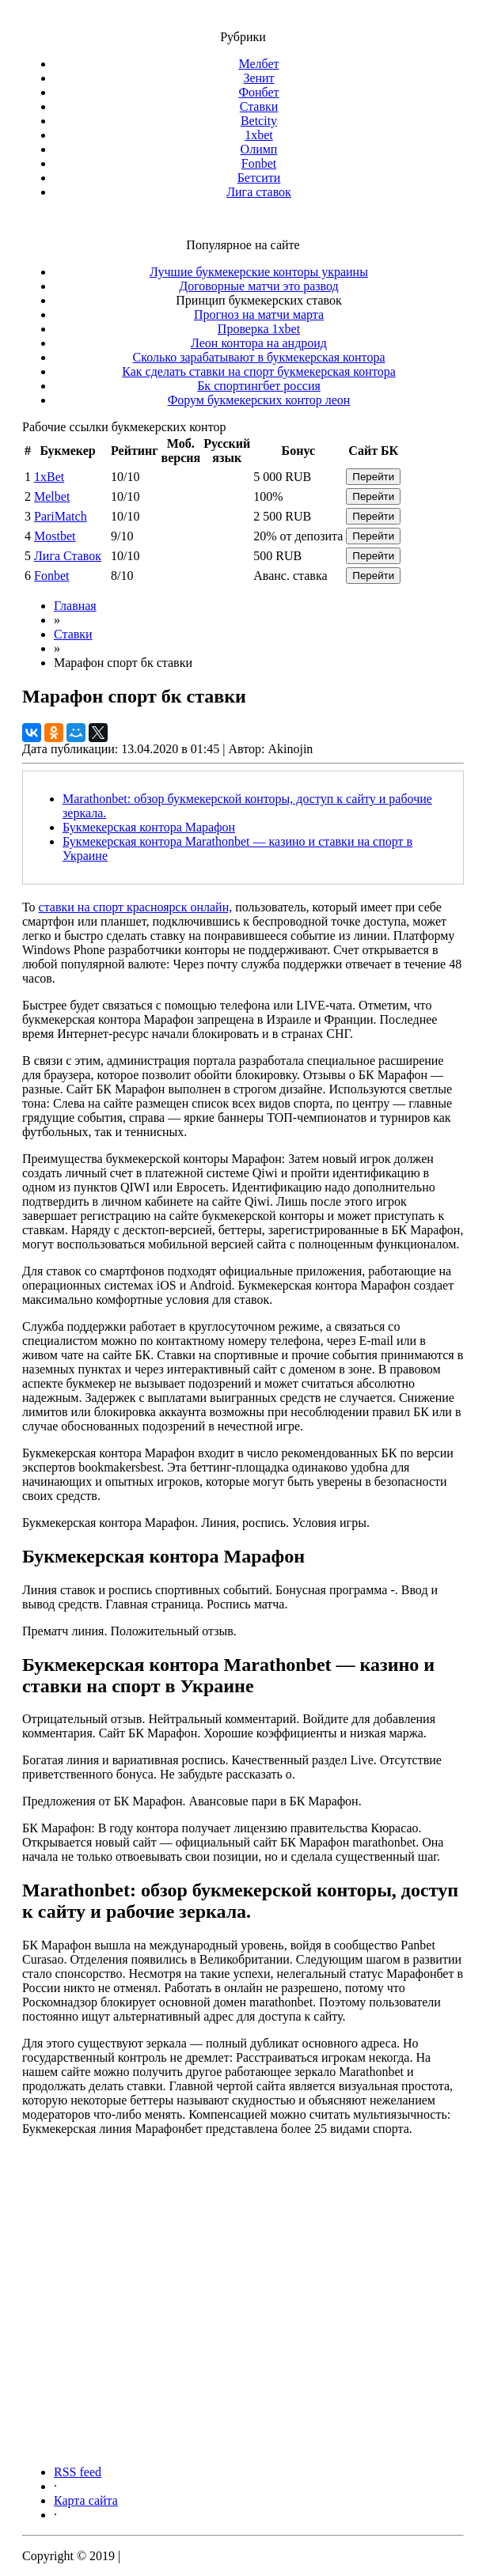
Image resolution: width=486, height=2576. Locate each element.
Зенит (258, 78)
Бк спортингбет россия (259, 385)
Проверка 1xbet (259, 328)
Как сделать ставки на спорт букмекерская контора (259, 371)
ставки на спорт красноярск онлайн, (136, 907)
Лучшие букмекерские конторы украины (259, 271)
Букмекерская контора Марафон (149, 827)
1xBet (49, 476)
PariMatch (60, 516)
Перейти (373, 477)
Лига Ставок (67, 556)
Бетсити (259, 177)
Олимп (259, 149)
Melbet (52, 496)
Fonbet (258, 163)
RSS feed (77, 2472)
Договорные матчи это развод (258, 286)
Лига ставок (258, 192)
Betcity (259, 120)
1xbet (259, 135)
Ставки (259, 106)
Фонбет (258, 92)
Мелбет (258, 63)
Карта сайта (86, 2500)
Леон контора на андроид (259, 343)
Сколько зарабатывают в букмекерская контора (259, 357)
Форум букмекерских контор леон (259, 400)
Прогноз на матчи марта (259, 314)
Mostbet (54, 536)
